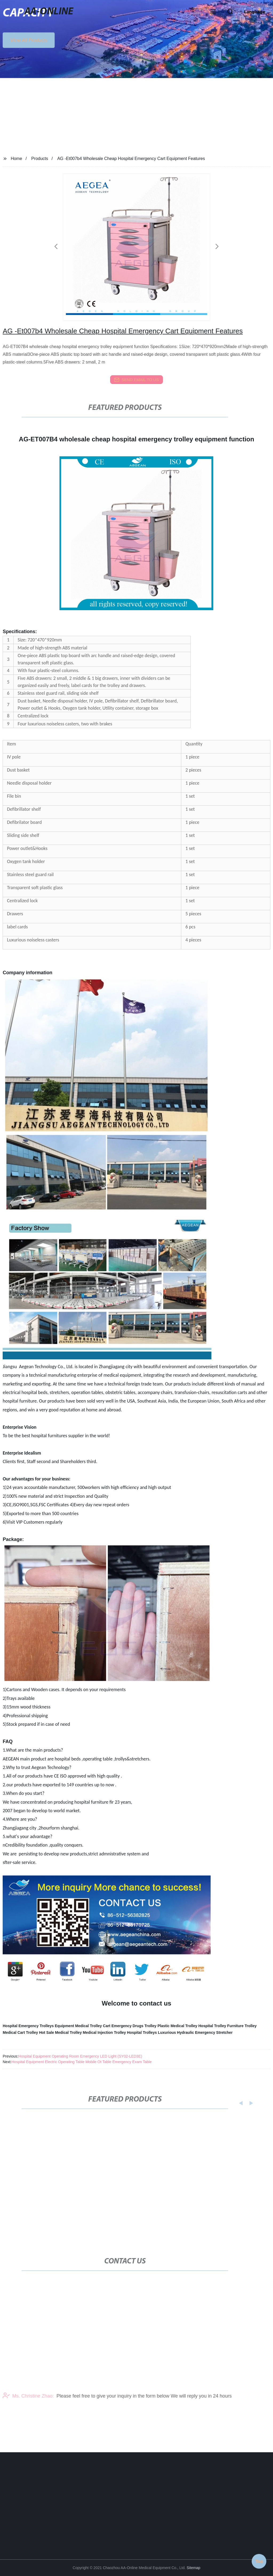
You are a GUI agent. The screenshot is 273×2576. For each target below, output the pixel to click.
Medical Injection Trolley (104, 2032)
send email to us (136, 379)
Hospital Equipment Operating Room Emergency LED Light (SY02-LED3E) (80, 2056)
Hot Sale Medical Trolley (60, 2032)
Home (16, 158)
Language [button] (254, 11)
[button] (213, 12)
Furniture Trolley (241, 2026)
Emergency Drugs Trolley (133, 2026)
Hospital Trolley (212, 2026)
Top (259, 2559)
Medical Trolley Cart (92, 2026)
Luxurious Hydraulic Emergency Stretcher (195, 2032)
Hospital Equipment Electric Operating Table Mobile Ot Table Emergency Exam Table (81, 2062)
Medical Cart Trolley (20, 2032)
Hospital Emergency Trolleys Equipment (38, 2026)
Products (39, 158)
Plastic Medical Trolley (177, 2026)
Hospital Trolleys (142, 2032)
